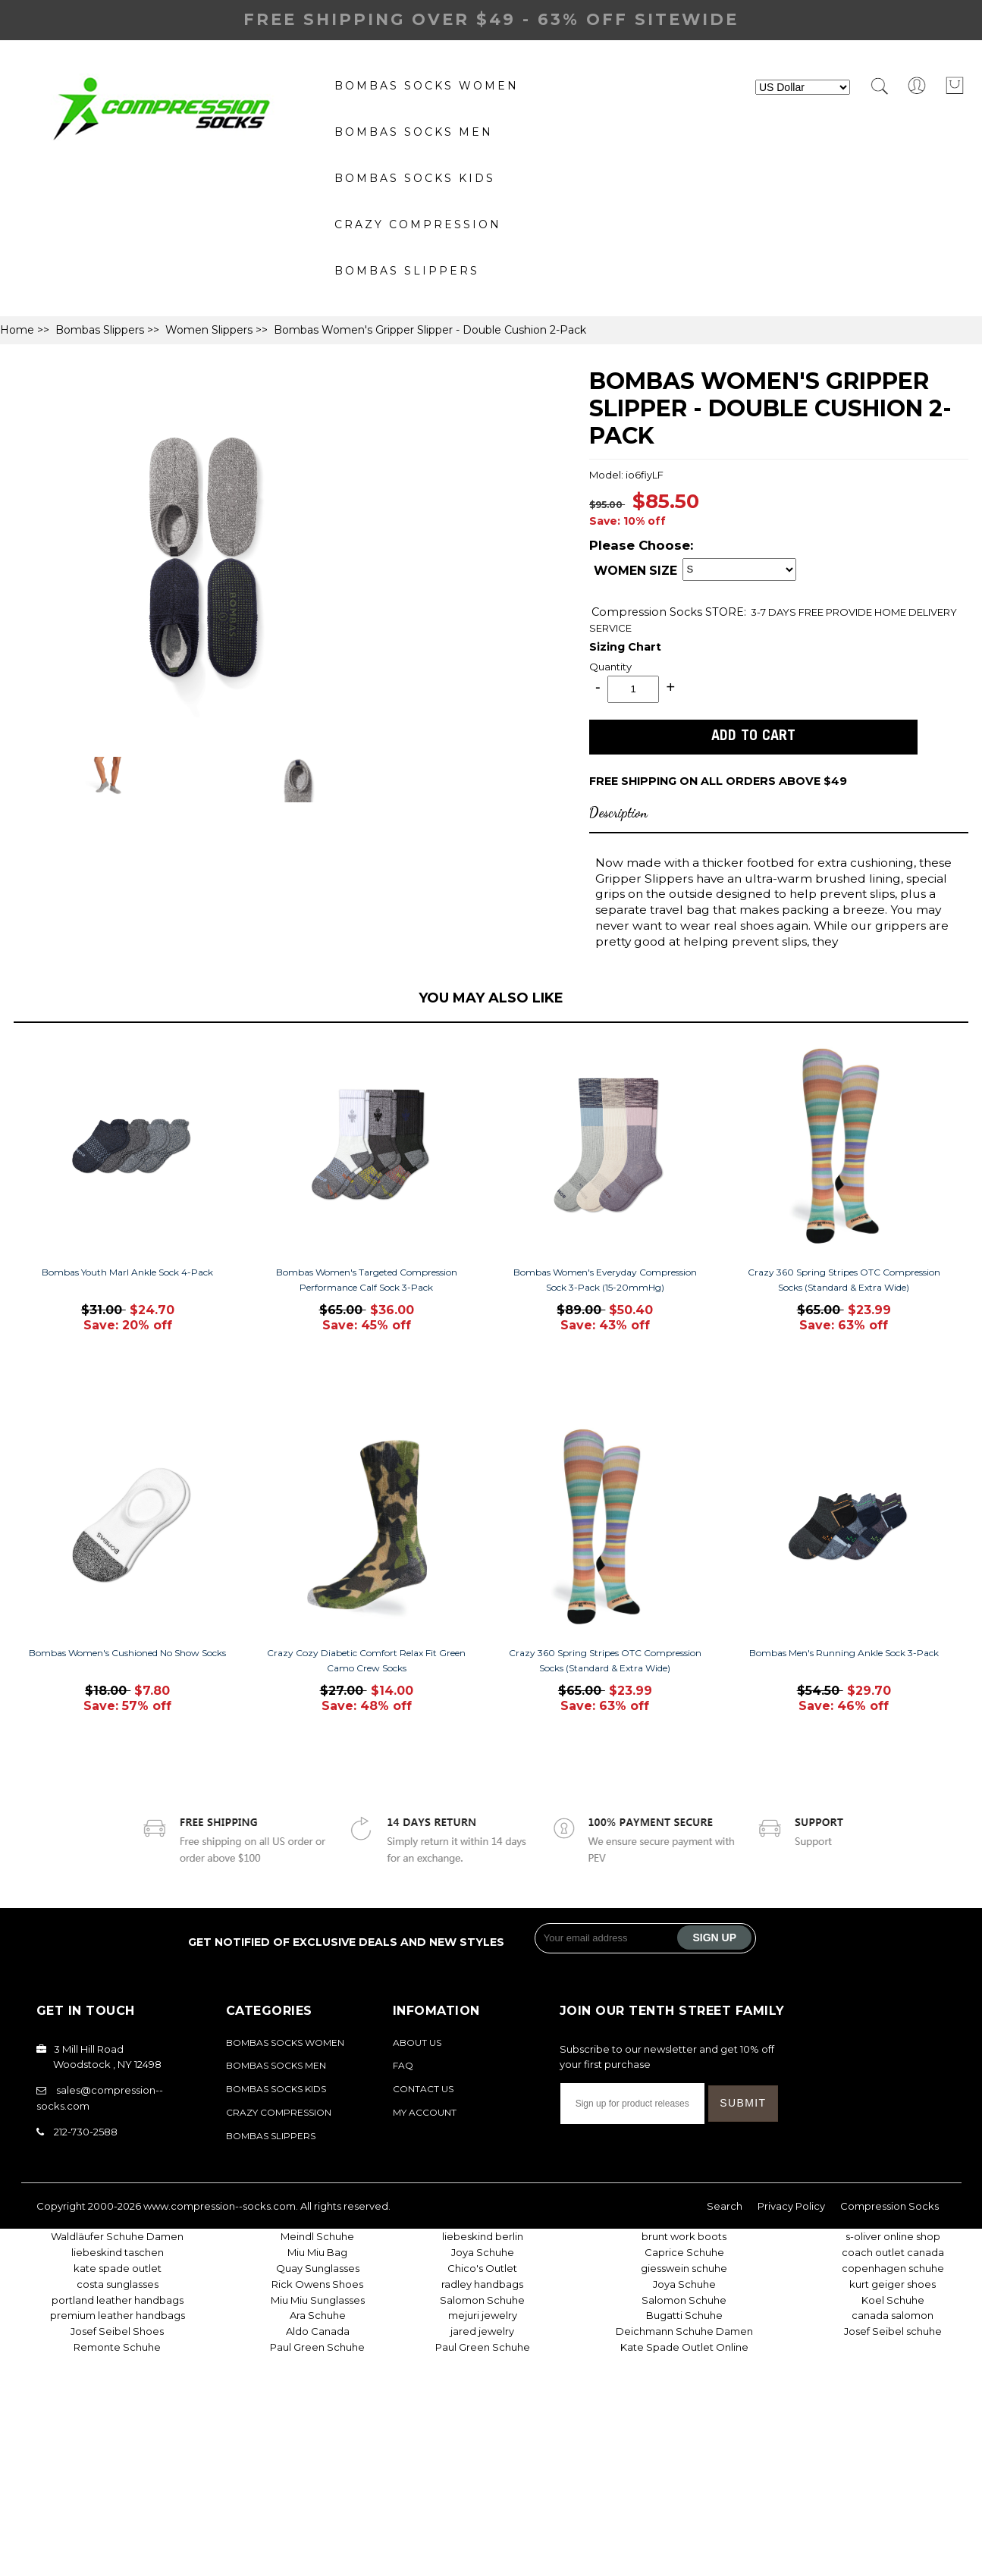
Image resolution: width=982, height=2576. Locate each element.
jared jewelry (482, 2331)
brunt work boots (684, 2236)
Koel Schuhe (892, 2300)
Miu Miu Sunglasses (318, 2300)
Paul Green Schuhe (317, 2347)
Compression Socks (648, 612)
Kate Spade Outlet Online (684, 2347)
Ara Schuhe (318, 2315)
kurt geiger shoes (892, 2284)
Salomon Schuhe (482, 2300)
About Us (417, 2042)
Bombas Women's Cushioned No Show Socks (127, 1652)
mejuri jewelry (482, 2315)
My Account (424, 2112)
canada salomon (892, 2315)
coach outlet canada (893, 2252)
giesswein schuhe (684, 2268)
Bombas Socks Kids (414, 178)
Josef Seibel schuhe (893, 2331)
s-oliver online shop (893, 2236)
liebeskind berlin (482, 2236)
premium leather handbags (117, 2315)
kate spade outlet (118, 2268)
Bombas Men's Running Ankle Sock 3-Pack (844, 1652)
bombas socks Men (413, 132)
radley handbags (482, 2284)
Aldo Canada (318, 2331)
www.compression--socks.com (219, 2206)
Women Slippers (209, 330)
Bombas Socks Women (426, 86)
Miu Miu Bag (317, 2252)
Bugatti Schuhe (684, 2315)
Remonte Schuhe (117, 2347)
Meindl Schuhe (317, 2236)
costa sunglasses (117, 2284)
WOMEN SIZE (635, 571)
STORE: (668, 612)
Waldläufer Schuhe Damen (117, 2236)
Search (724, 2206)
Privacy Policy (791, 2206)
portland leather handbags (118, 2300)
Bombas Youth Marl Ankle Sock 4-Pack (127, 1272)
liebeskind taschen (117, 2252)
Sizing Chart (625, 647)
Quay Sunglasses (317, 2268)
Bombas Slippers (406, 271)
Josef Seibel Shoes (117, 2331)
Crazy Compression (417, 224)
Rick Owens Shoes (317, 2284)
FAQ (403, 2065)
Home (17, 330)
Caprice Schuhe (684, 2252)
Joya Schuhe (482, 2252)
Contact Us (423, 2088)
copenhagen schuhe (893, 2268)
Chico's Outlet (482, 2268)
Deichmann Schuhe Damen (684, 2331)
